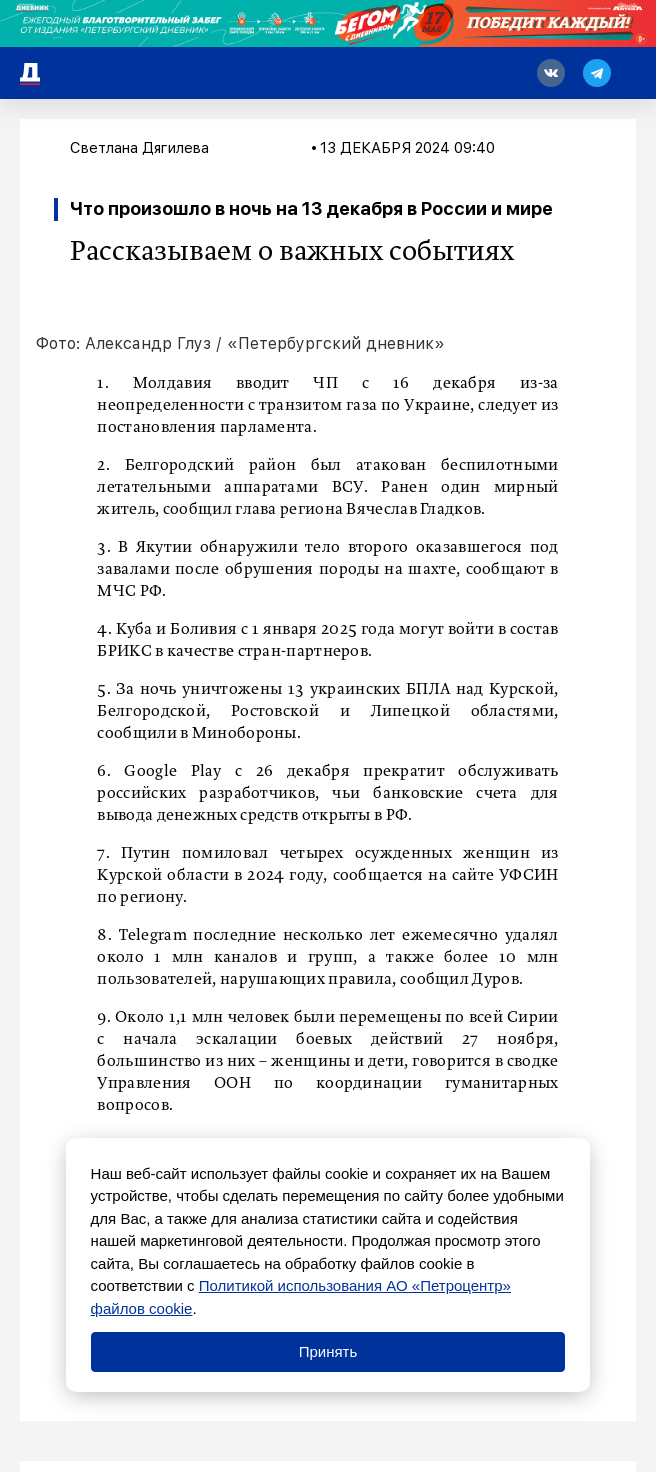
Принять (328, 1351)
